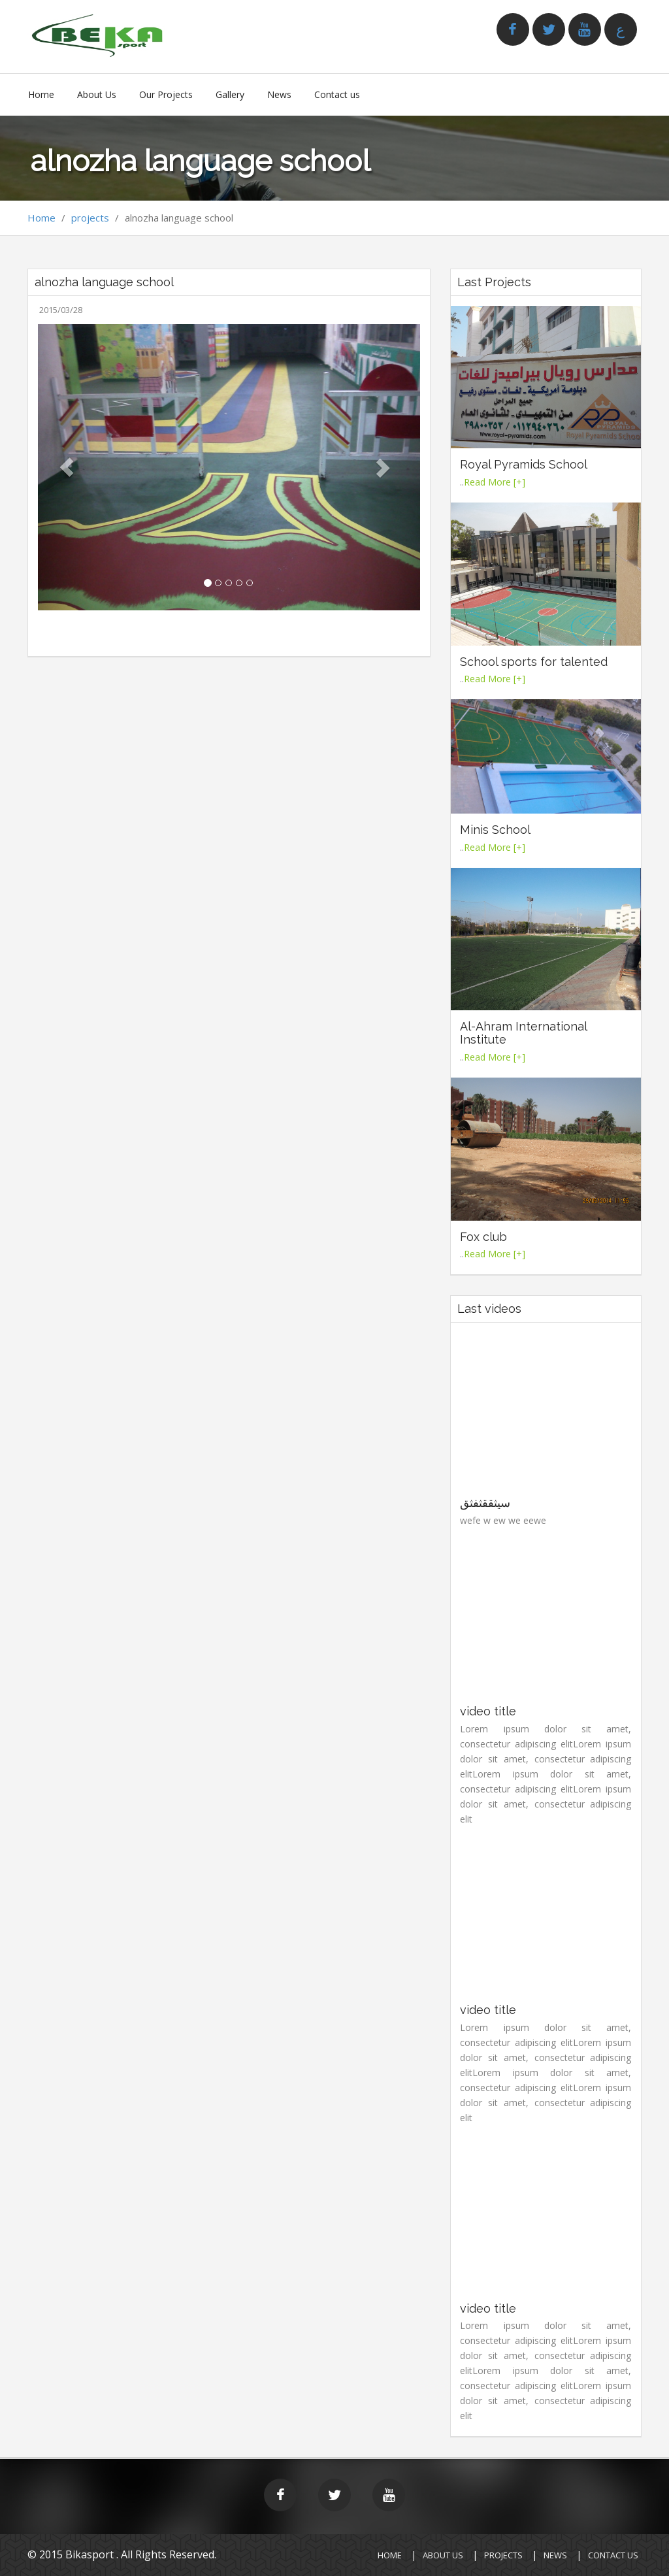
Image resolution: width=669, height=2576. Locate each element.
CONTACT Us (613, 2555)
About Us (96, 94)
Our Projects (166, 94)
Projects (503, 2555)
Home (41, 94)
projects (90, 217)
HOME (390, 2555)
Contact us (337, 94)
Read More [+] (494, 482)
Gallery (230, 94)
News (279, 94)
